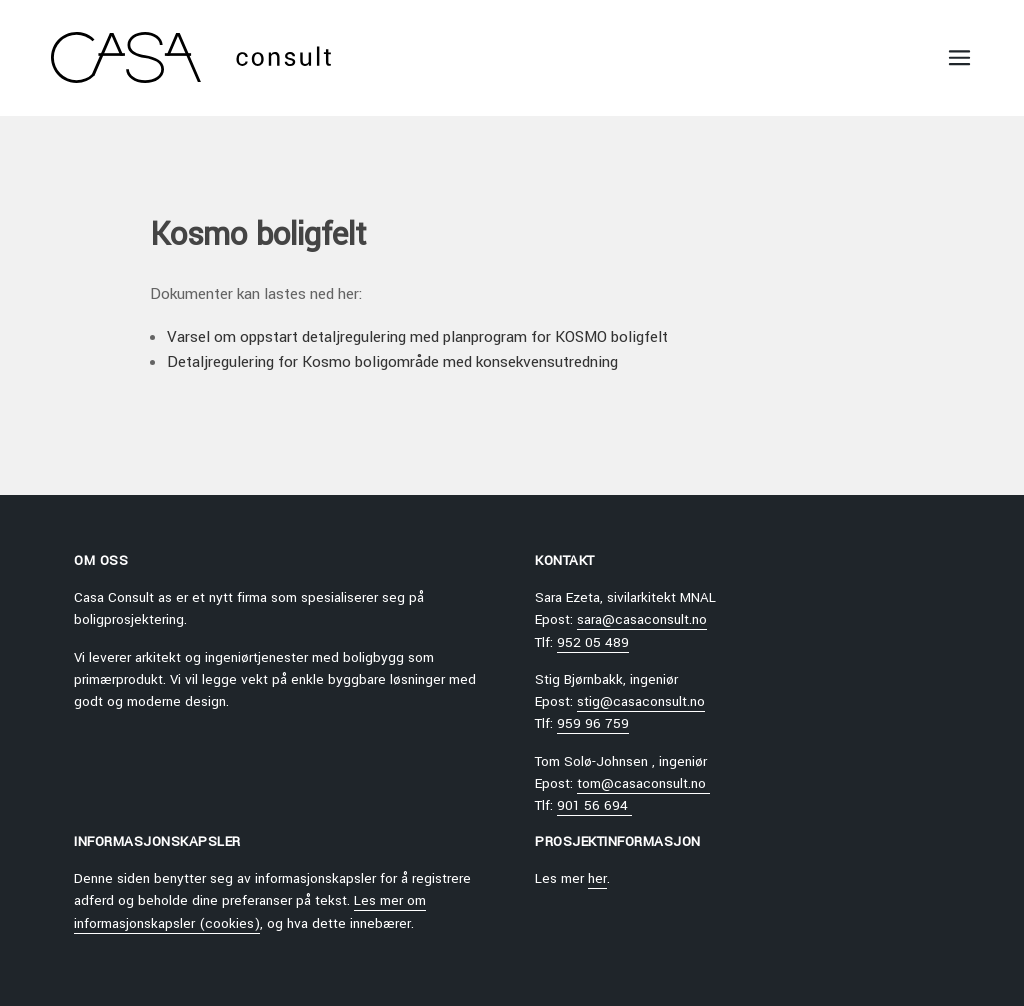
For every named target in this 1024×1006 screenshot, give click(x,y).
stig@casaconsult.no (641, 701)
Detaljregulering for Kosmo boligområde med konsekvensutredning (392, 362)
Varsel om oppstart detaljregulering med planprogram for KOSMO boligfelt (417, 337)
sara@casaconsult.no (642, 619)
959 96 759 (593, 723)
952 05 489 (593, 642)
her (597, 878)
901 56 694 (594, 805)
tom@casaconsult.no (643, 783)
